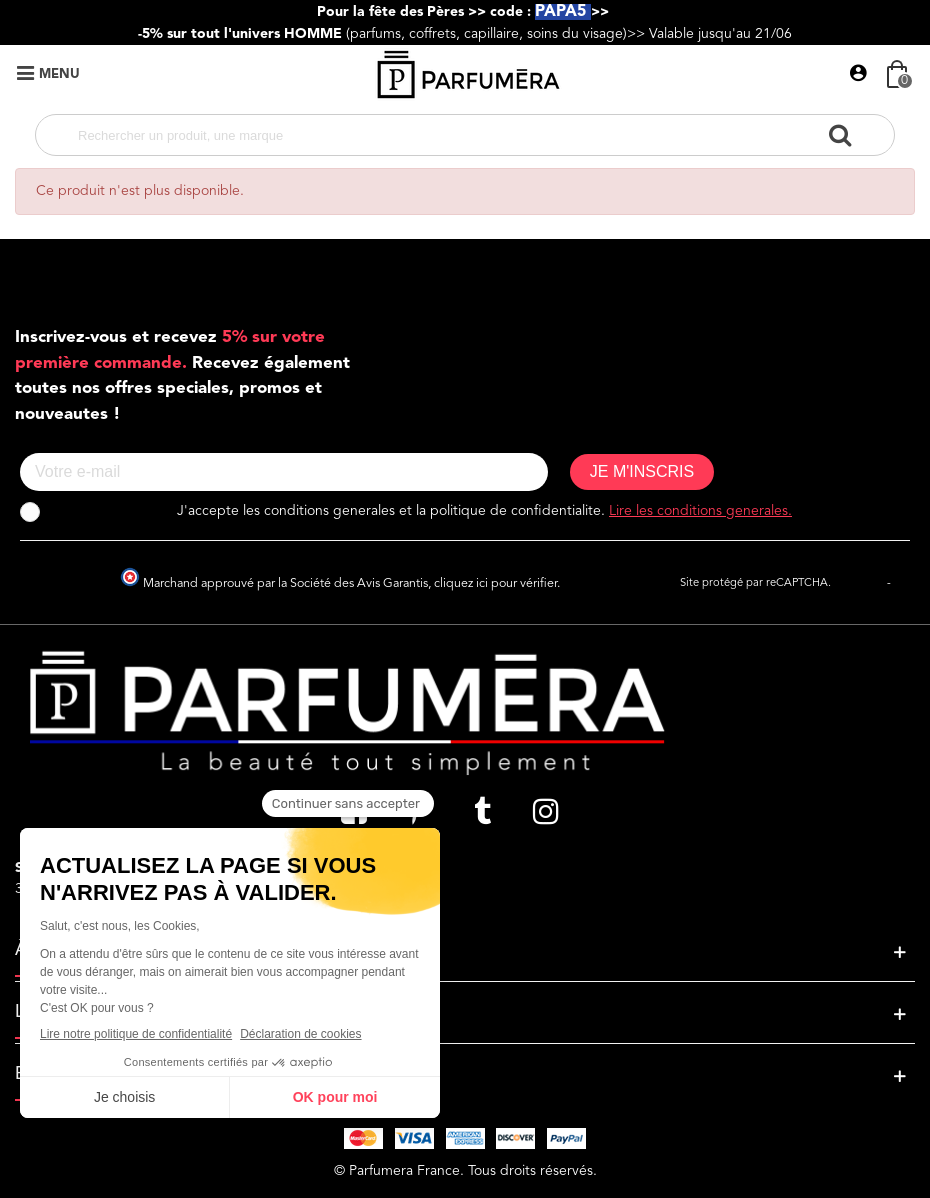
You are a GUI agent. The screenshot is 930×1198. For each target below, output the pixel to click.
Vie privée (859, 583)
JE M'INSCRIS (642, 471)
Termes (912, 583)
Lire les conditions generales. (700, 511)
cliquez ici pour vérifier (495, 584)
